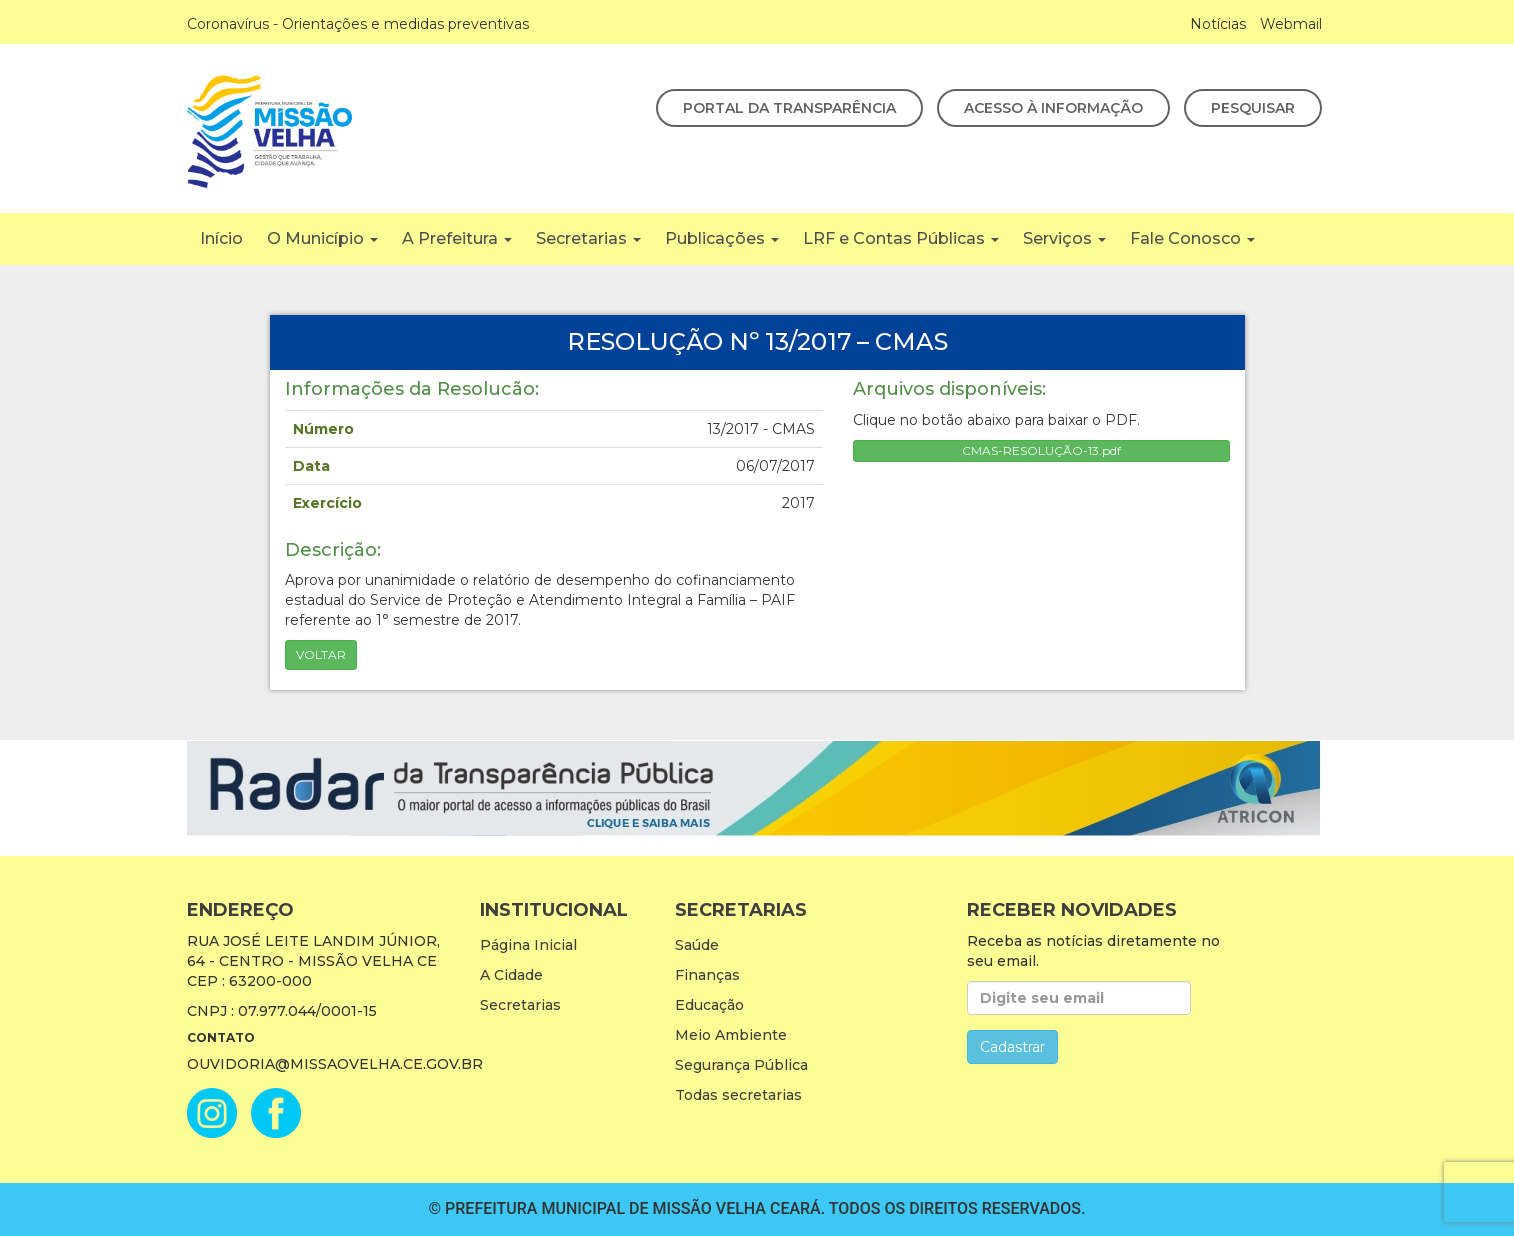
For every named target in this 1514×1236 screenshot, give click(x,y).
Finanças (707, 975)
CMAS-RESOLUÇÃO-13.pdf (1041, 450)
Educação (709, 1005)
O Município (322, 238)
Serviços (1064, 238)
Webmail (1291, 24)
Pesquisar (1253, 108)
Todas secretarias (738, 1095)
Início (221, 238)
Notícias (1218, 24)
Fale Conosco (1192, 238)
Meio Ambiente (731, 1035)
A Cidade (511, 975)
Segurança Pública (741, 1065)
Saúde (697, 945)
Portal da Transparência (789, 108)
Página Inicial (528, 945)
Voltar (321, 654)
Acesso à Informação (1053, 108)
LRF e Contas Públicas (901, 238)
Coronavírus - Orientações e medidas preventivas (358, 24)
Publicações (722, 238)
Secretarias (588, 238)
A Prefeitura (457, 238)
